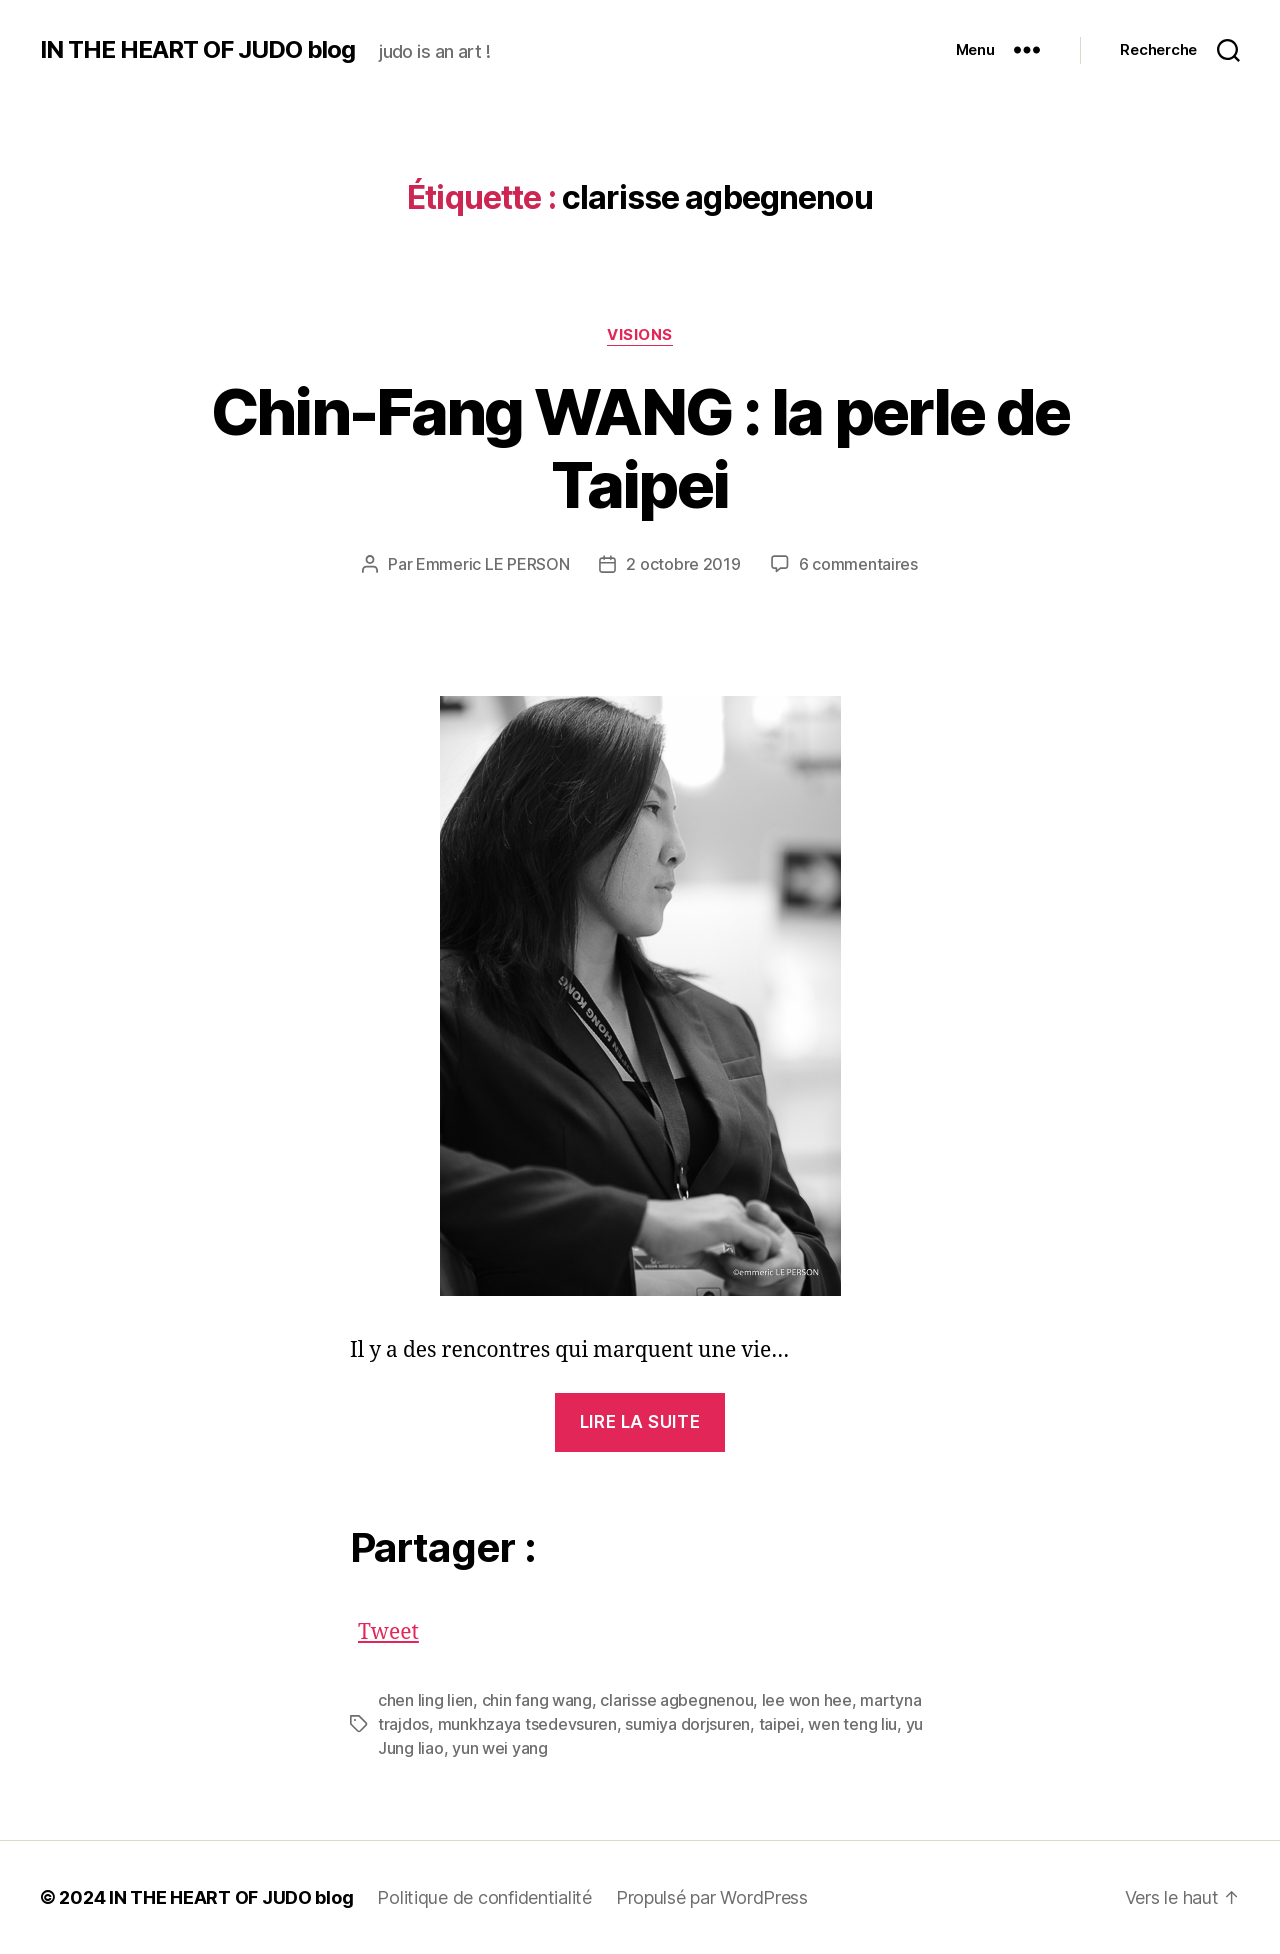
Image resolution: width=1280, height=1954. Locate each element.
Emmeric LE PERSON (492, 564)
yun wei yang (500, 1748)
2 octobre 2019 (683, 564)
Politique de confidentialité (484, 1897)
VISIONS (640, 335)
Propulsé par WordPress (712, 1897)
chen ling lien (425, 1700)
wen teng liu (852, 1724)
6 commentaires (858, 564)
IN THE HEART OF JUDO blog (197, 50)
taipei (779, 1724)
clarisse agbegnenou (676, 1700)
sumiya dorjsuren (687, 1724)
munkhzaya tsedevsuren (527, 1724)
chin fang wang (537, 1700)
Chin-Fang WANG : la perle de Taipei (640, 448)
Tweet (388, 1627)
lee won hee (807, 1700)
